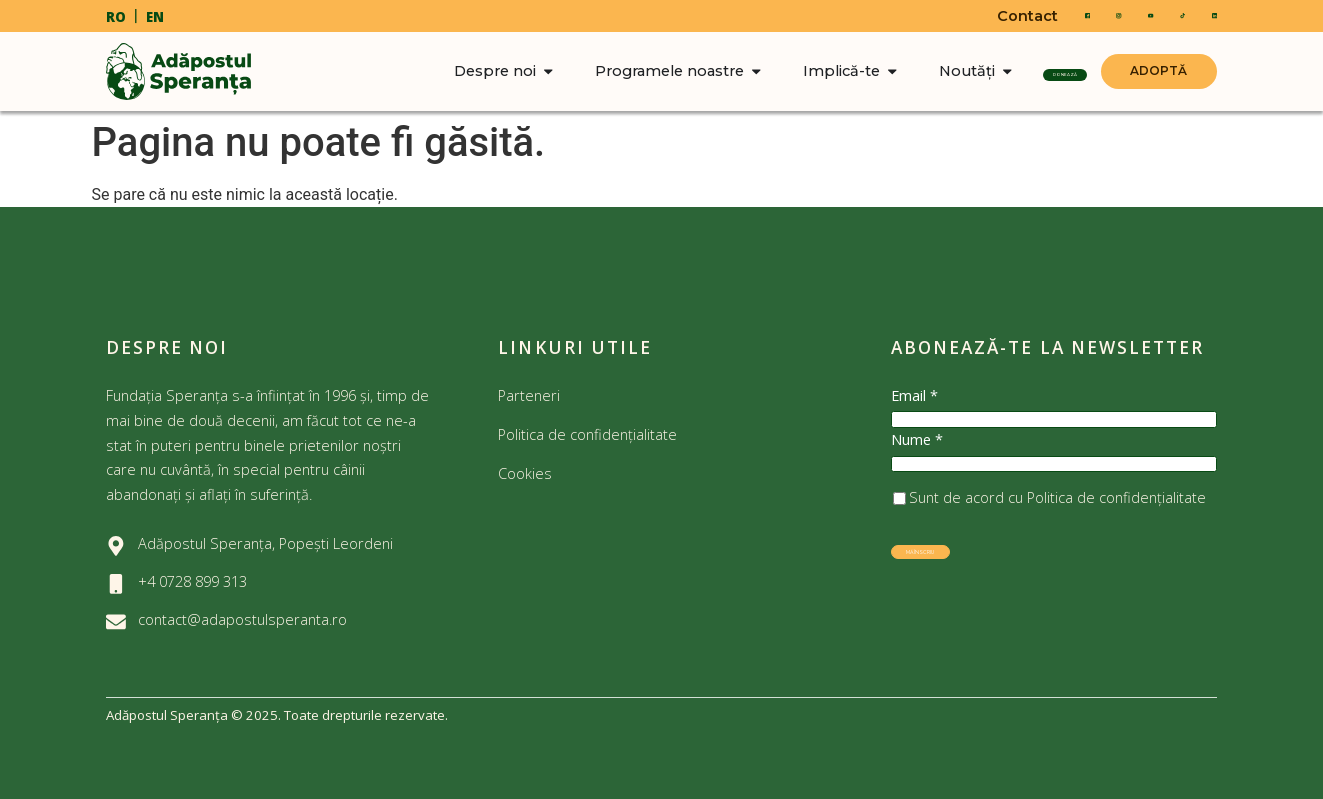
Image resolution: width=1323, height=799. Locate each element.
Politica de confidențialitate (587, 434)
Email (914, 395)
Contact (974, 16)
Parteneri (529, 395)
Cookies (527, 473)
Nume (917, 461)
